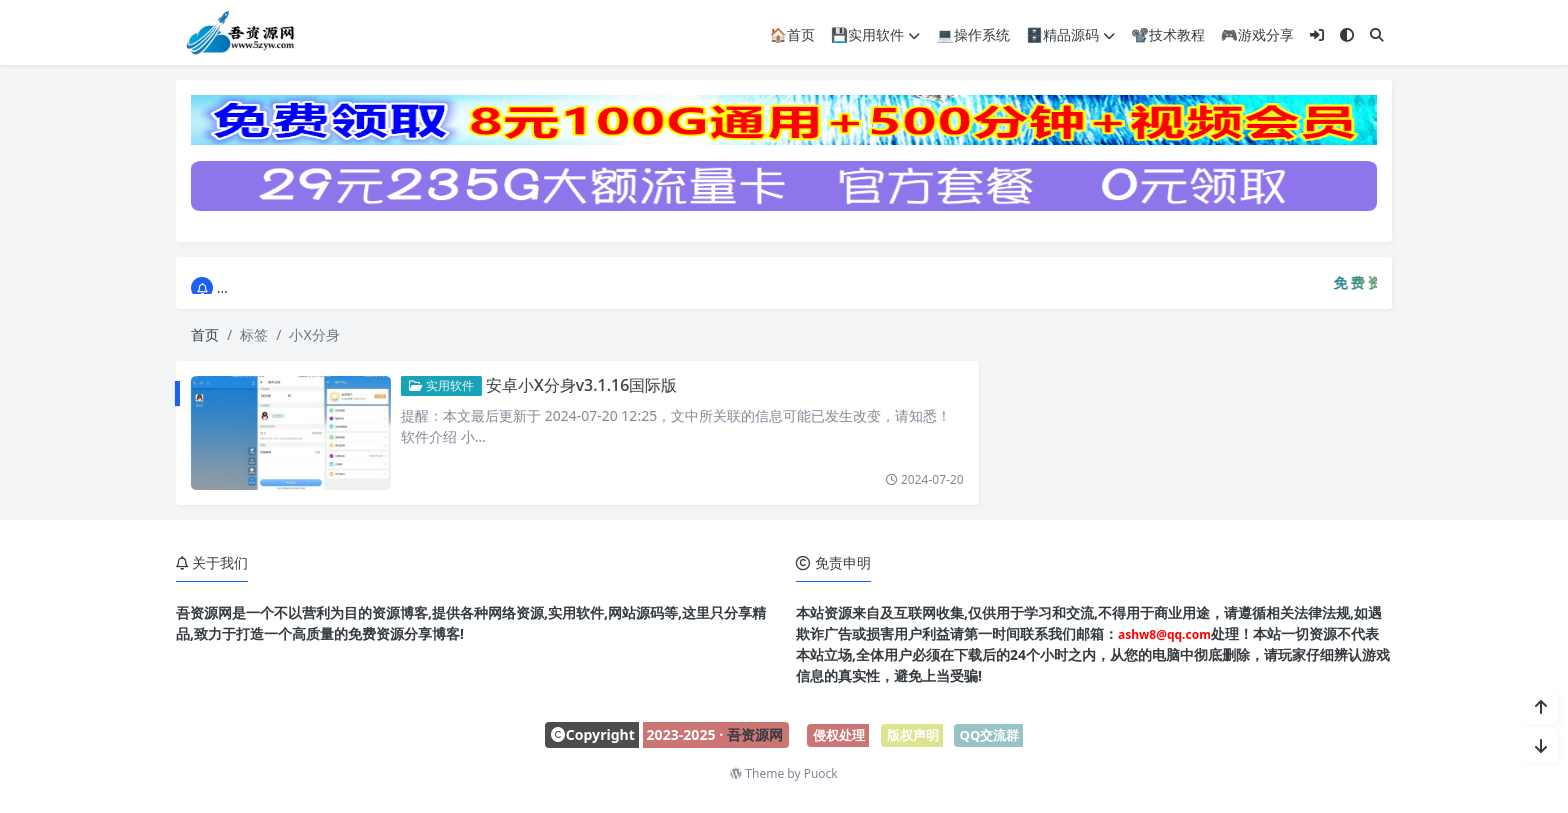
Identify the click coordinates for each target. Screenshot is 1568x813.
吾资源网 (755, 734)
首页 (205, 334)
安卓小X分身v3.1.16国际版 (568, 385)
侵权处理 (839, 735)
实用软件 (427, 385)
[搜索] (1377, 33)
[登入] (1317, 33)
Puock (821, 773)
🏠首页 (791, 33)
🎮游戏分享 (1257, 33)
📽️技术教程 (1167, 33)
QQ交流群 (990, 735)
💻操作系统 (972, 33)
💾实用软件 (875, 33)
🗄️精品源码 (1070, 33)
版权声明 (913, 735)
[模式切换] (1347, 33)
